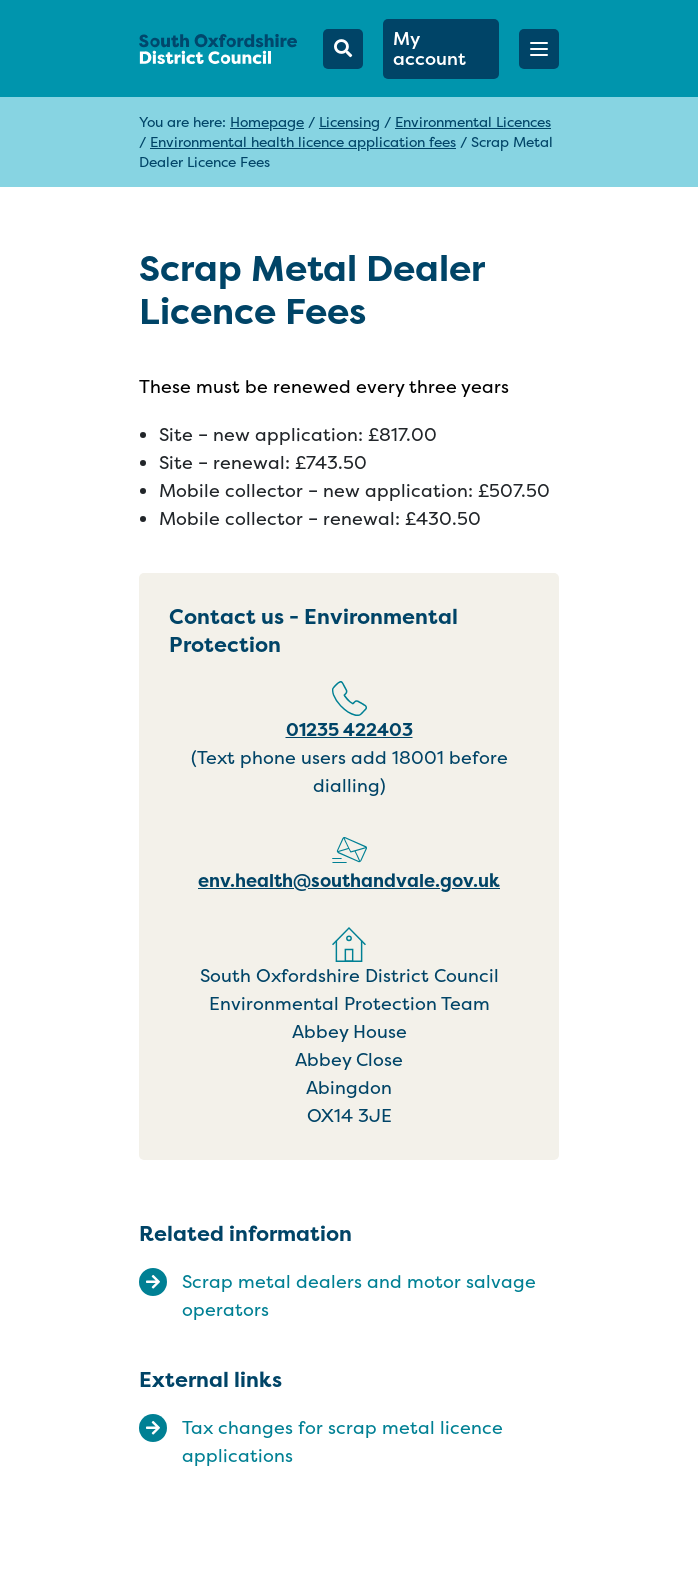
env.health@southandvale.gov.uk (349, 880)
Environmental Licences (473, 121)
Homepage (267, 121)
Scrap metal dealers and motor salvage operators (359, 1295)
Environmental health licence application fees (303, 141)
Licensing (349, 121)
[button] (539, 49)
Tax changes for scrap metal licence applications (342, 1441)
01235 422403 (349, 729)
